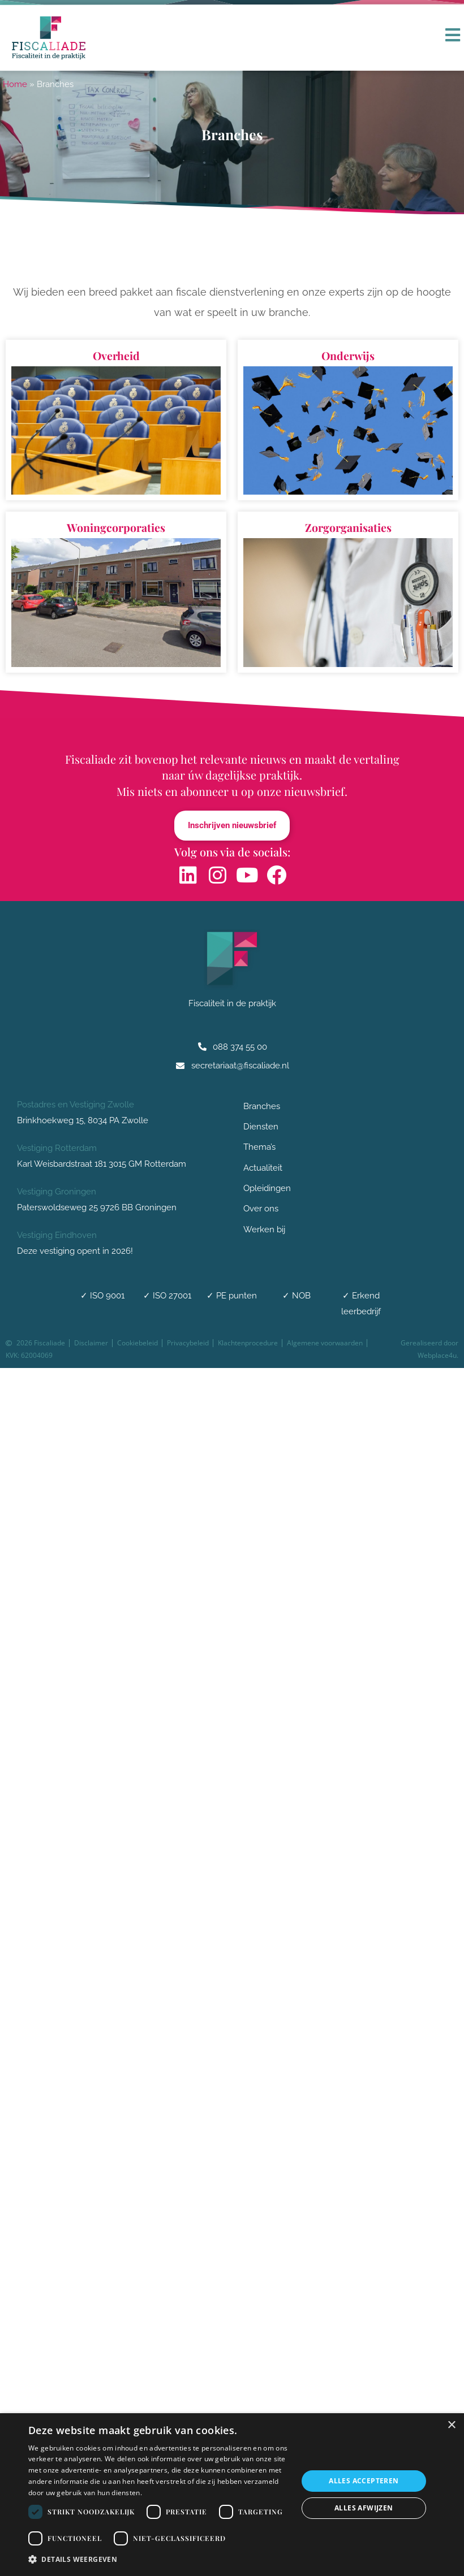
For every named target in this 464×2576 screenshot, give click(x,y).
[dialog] (232, 2494)
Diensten (263, 1128)
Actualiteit (262, 1169)
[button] (159, 2560)
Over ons (263, 1210)
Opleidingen (267, 1190)
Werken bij (264, 1231)
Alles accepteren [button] (363, 2481)
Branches (264, 1107)
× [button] (451, 2425)
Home (15, 84)
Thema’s (259, 1149)
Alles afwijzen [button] (363, 2508)
